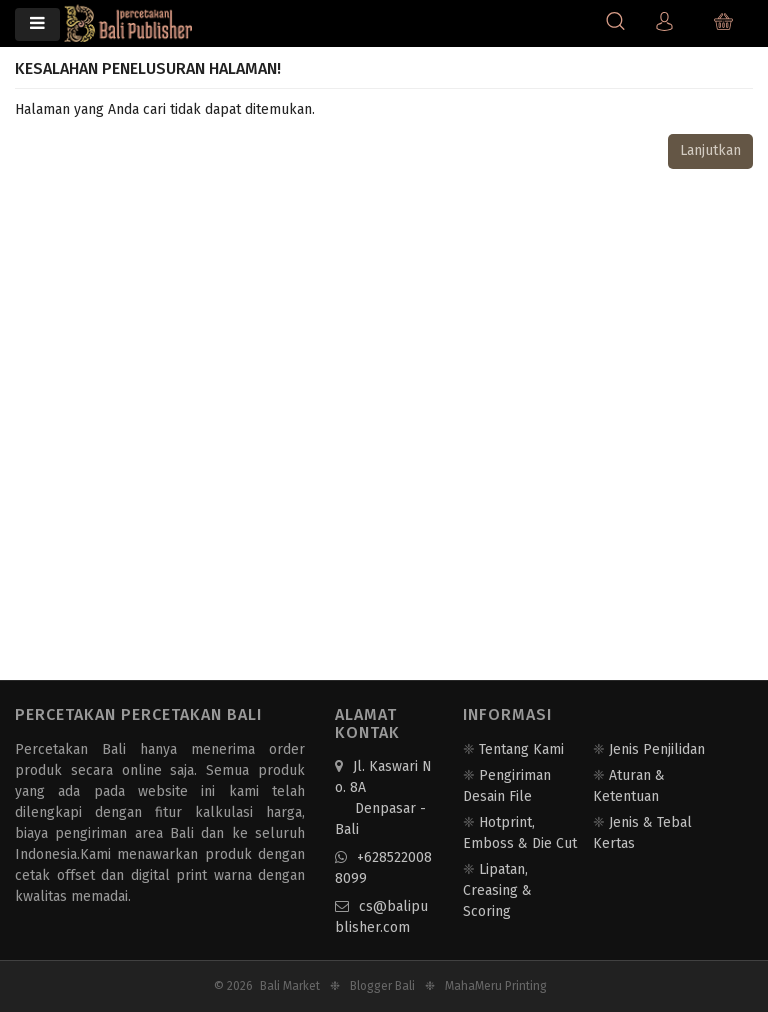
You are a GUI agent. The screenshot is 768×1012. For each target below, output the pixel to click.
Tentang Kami (521, 749)
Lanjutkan (710, 150)
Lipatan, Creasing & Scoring (497, 890)
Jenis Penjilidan (657, 749)
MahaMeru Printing (496, 986)
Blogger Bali (382, 986)
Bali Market (290, 986)
